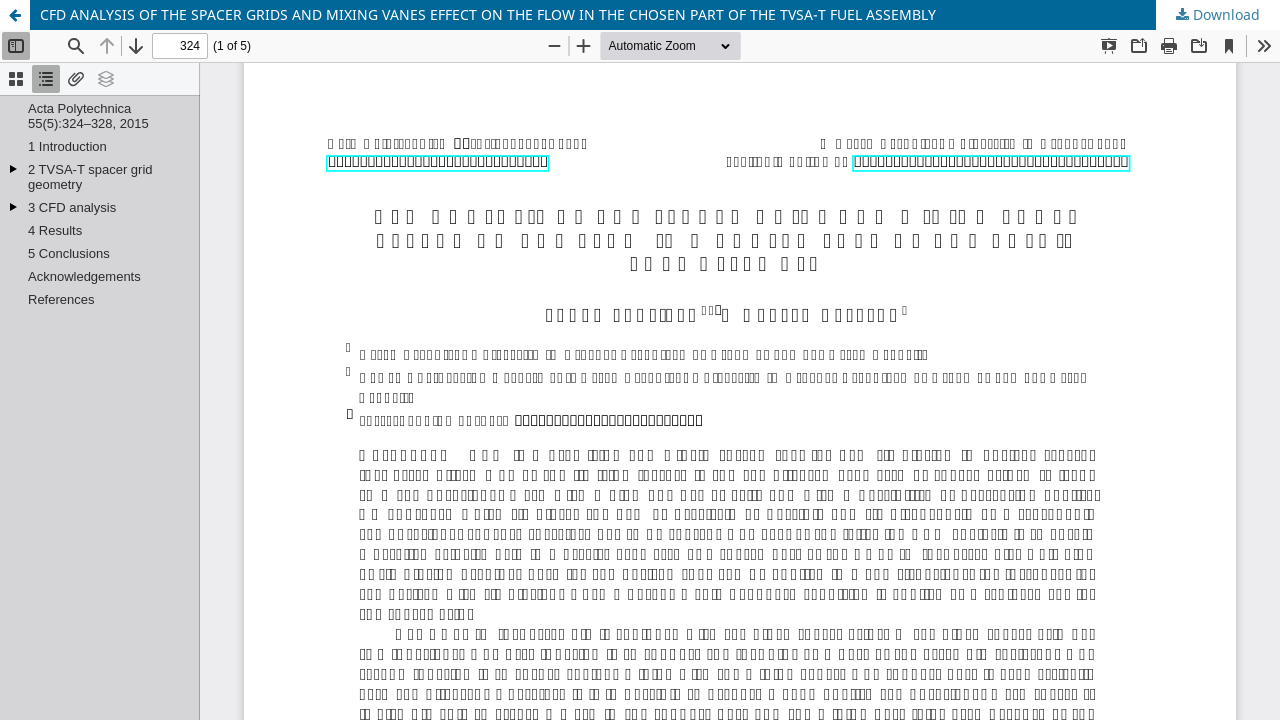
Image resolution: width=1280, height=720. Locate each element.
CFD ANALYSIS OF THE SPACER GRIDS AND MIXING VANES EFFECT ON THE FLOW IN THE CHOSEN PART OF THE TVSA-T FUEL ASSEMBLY (488, 14)
